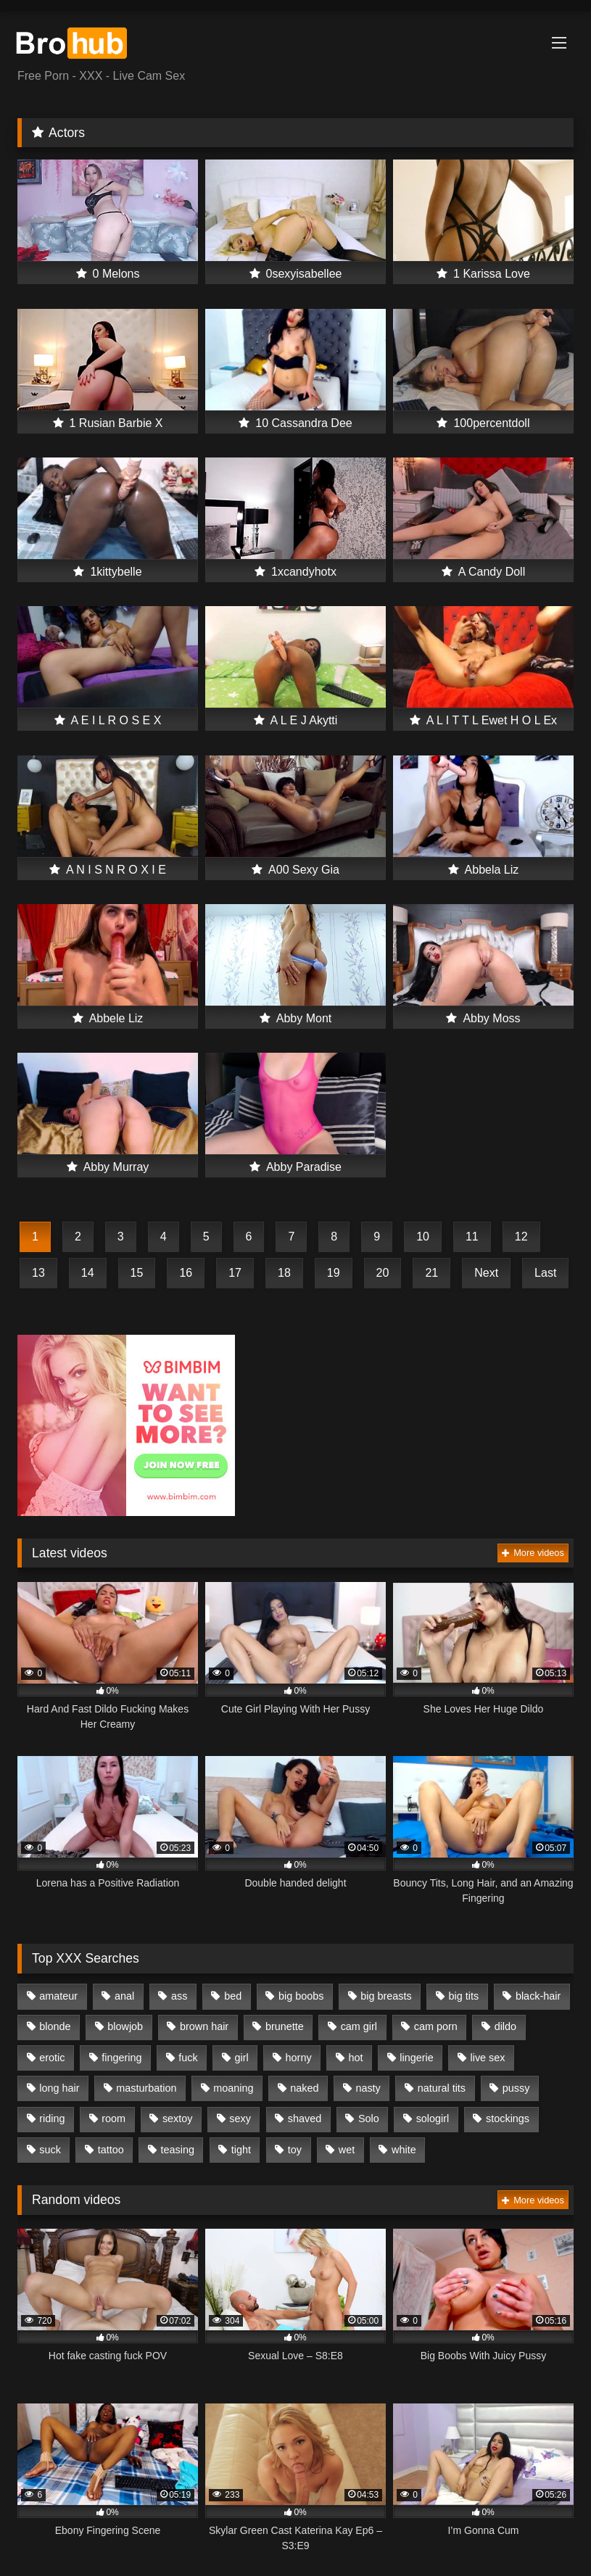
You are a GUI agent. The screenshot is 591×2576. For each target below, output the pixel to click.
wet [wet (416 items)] (347, 2149)
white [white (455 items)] (404, 2149)
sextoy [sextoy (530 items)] (177, 2118)
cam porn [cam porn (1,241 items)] (436, 2026)
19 (333, 1273)
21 (431, 1273)
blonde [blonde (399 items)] (54, 2026)
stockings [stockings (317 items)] (507, 2118)
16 (185, 1273)
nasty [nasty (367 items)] (367, 2088)
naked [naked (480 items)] (304, 2088)
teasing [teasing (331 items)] (177, 2149)
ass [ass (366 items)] (179, 1996)
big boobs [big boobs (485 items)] (300, 1996)
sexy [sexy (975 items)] (240, 2118)
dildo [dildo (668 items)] (505, 2026)
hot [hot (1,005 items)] (355, 2057)
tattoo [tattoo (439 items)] (111, 2149)
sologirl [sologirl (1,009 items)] (433, 2118)
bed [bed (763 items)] (232, 1996)
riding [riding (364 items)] (52, 2118)
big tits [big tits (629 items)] (464, 1996)
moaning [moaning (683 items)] (233, 2088)
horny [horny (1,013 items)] (299, 2057)
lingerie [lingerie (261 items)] (416, 2057)
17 (234, 1273)
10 (422, 1236)
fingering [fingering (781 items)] (121, 2057)
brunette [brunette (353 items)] (284, 2026)
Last (545, 1273)
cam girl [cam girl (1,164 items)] (359, 2026)
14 (87, 1273)
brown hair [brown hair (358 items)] (204, 2026)
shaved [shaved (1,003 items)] (304, 2118)
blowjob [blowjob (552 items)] (125, 2026)
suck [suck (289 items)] (50, 2149)
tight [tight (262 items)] (241, 2149)
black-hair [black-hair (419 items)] (538, 1996)
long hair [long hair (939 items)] (59, 2088)
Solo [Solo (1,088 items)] (368, 2118)
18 (284, 1273)
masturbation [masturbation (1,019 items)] (146, 2088)
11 (472, 1236)
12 (521, 1236)
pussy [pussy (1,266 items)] (516, 2088)
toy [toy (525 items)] (295, 2149)
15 (137, 1273)
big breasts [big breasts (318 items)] (385, 1996)
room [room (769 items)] (113, 2118)
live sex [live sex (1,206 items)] (488, 2057)
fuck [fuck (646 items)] (187, 2057)
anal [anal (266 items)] (124, 1996)
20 (382, 1273)
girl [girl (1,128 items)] (242, 2057)
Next (486, 1273)
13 (38, 1273)
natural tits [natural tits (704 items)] (442, 2088)
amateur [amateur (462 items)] (58, 1996)
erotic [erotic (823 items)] (52, 2057)
